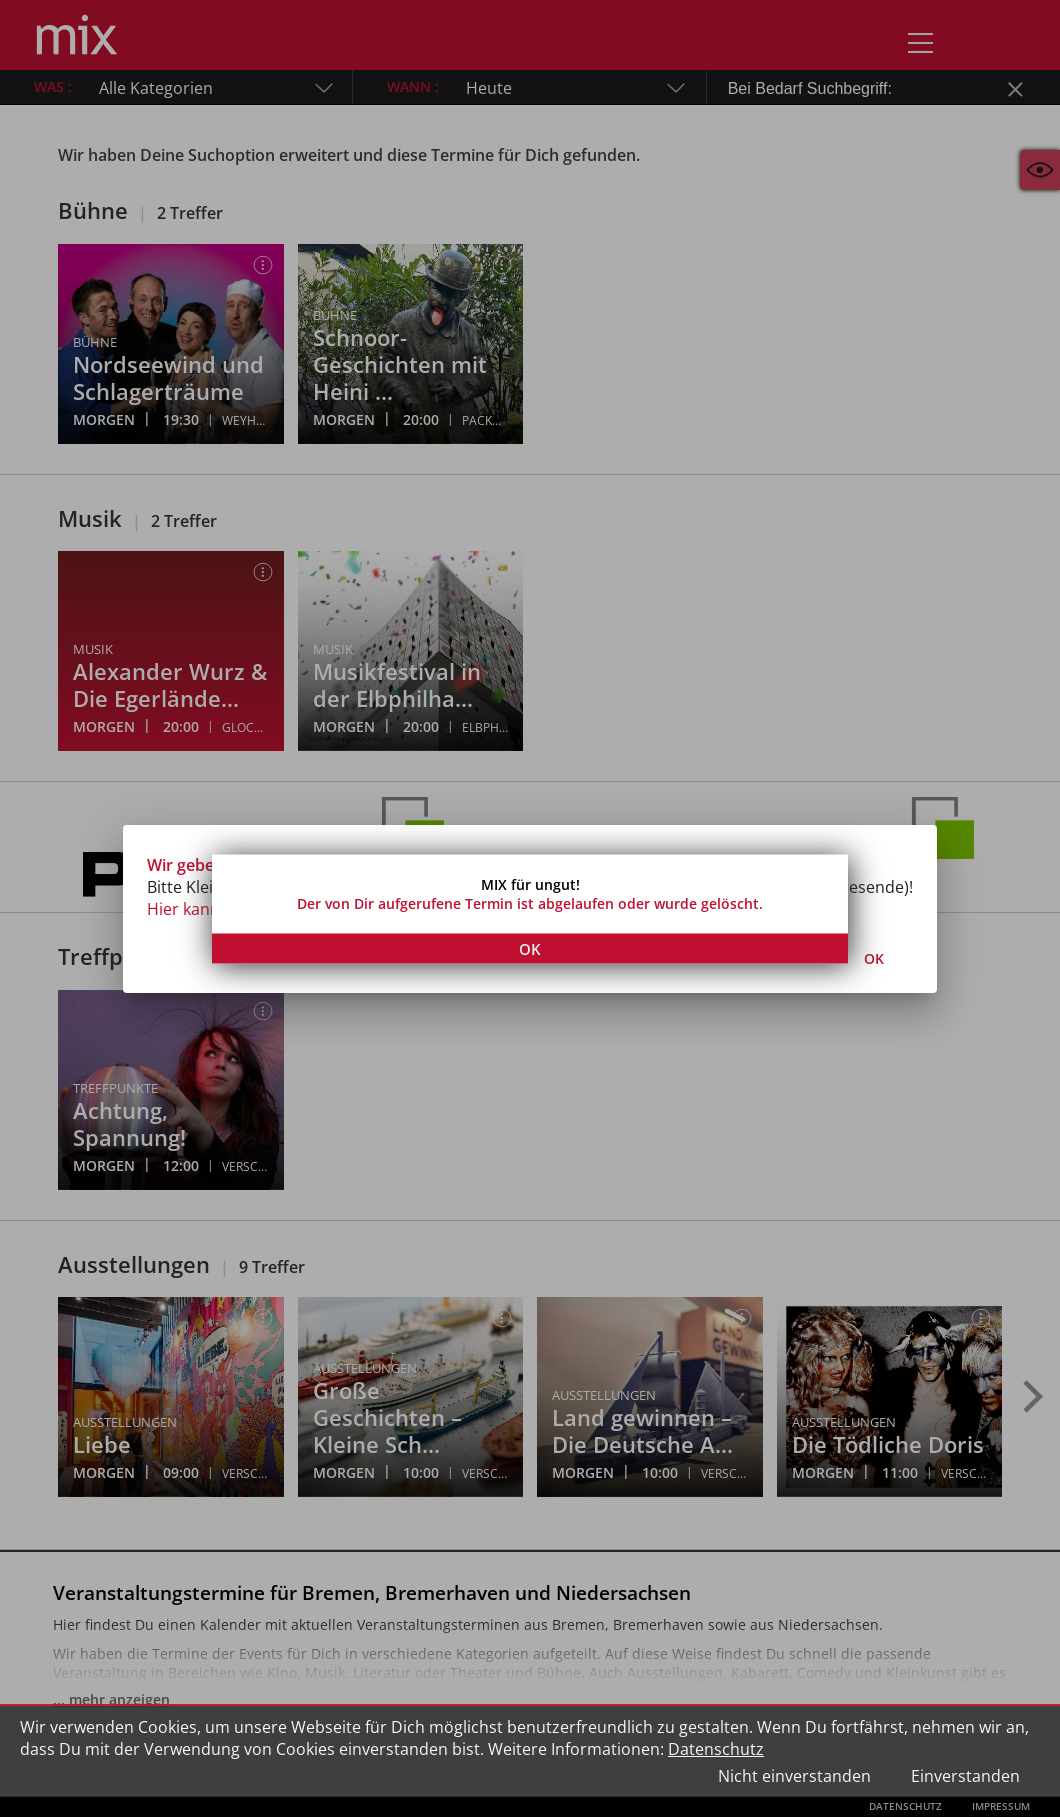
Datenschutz (716, 1749)
